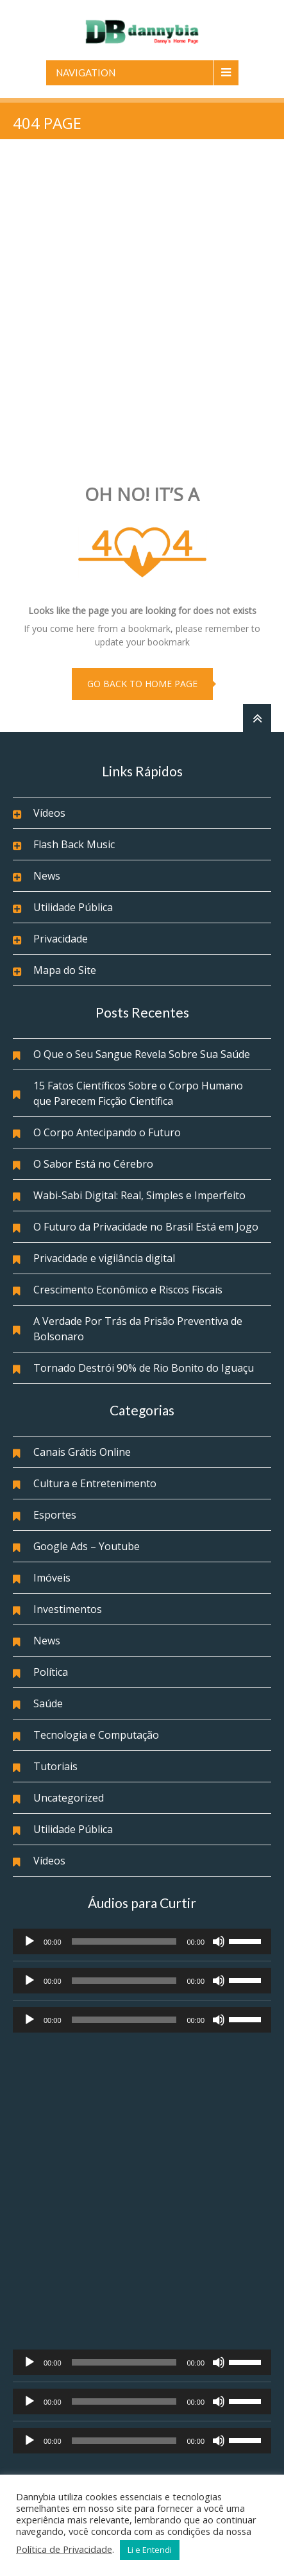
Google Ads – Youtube (86, 1546)
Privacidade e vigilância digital (104, 1258)
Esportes (54, 1515)
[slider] (124, 1941)
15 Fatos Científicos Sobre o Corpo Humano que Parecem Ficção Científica (138, 1093)
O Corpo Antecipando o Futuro (107, 1132)
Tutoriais (55, 1766)
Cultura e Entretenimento (94, 1483)
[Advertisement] (142, 313)
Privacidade (60, 939)
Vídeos (49, 813)
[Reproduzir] (29, 1941)
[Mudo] (218, 1941)
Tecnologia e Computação (96, 1735)
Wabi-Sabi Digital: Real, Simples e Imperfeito (139, 1195)
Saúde (48, 1703)
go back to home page (142, 684)
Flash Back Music (74, 844)
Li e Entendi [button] (150, 2549)
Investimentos (67, 1609)
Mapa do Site (64, 970)
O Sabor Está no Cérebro (93, 1164)
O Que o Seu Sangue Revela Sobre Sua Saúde (141, 1054)
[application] (142, 1941)
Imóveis (52, 1578)
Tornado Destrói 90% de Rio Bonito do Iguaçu (143, 1368)
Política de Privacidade (64, 2549)
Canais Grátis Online (82, 1452)
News (46, 876)
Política (50, 1672)
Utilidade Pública (73, 907)
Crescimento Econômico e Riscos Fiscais (127, 1290)
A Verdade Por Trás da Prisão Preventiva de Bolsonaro (137, 1328)
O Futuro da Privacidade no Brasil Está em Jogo (145, 1227)
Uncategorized (68, 1798)
